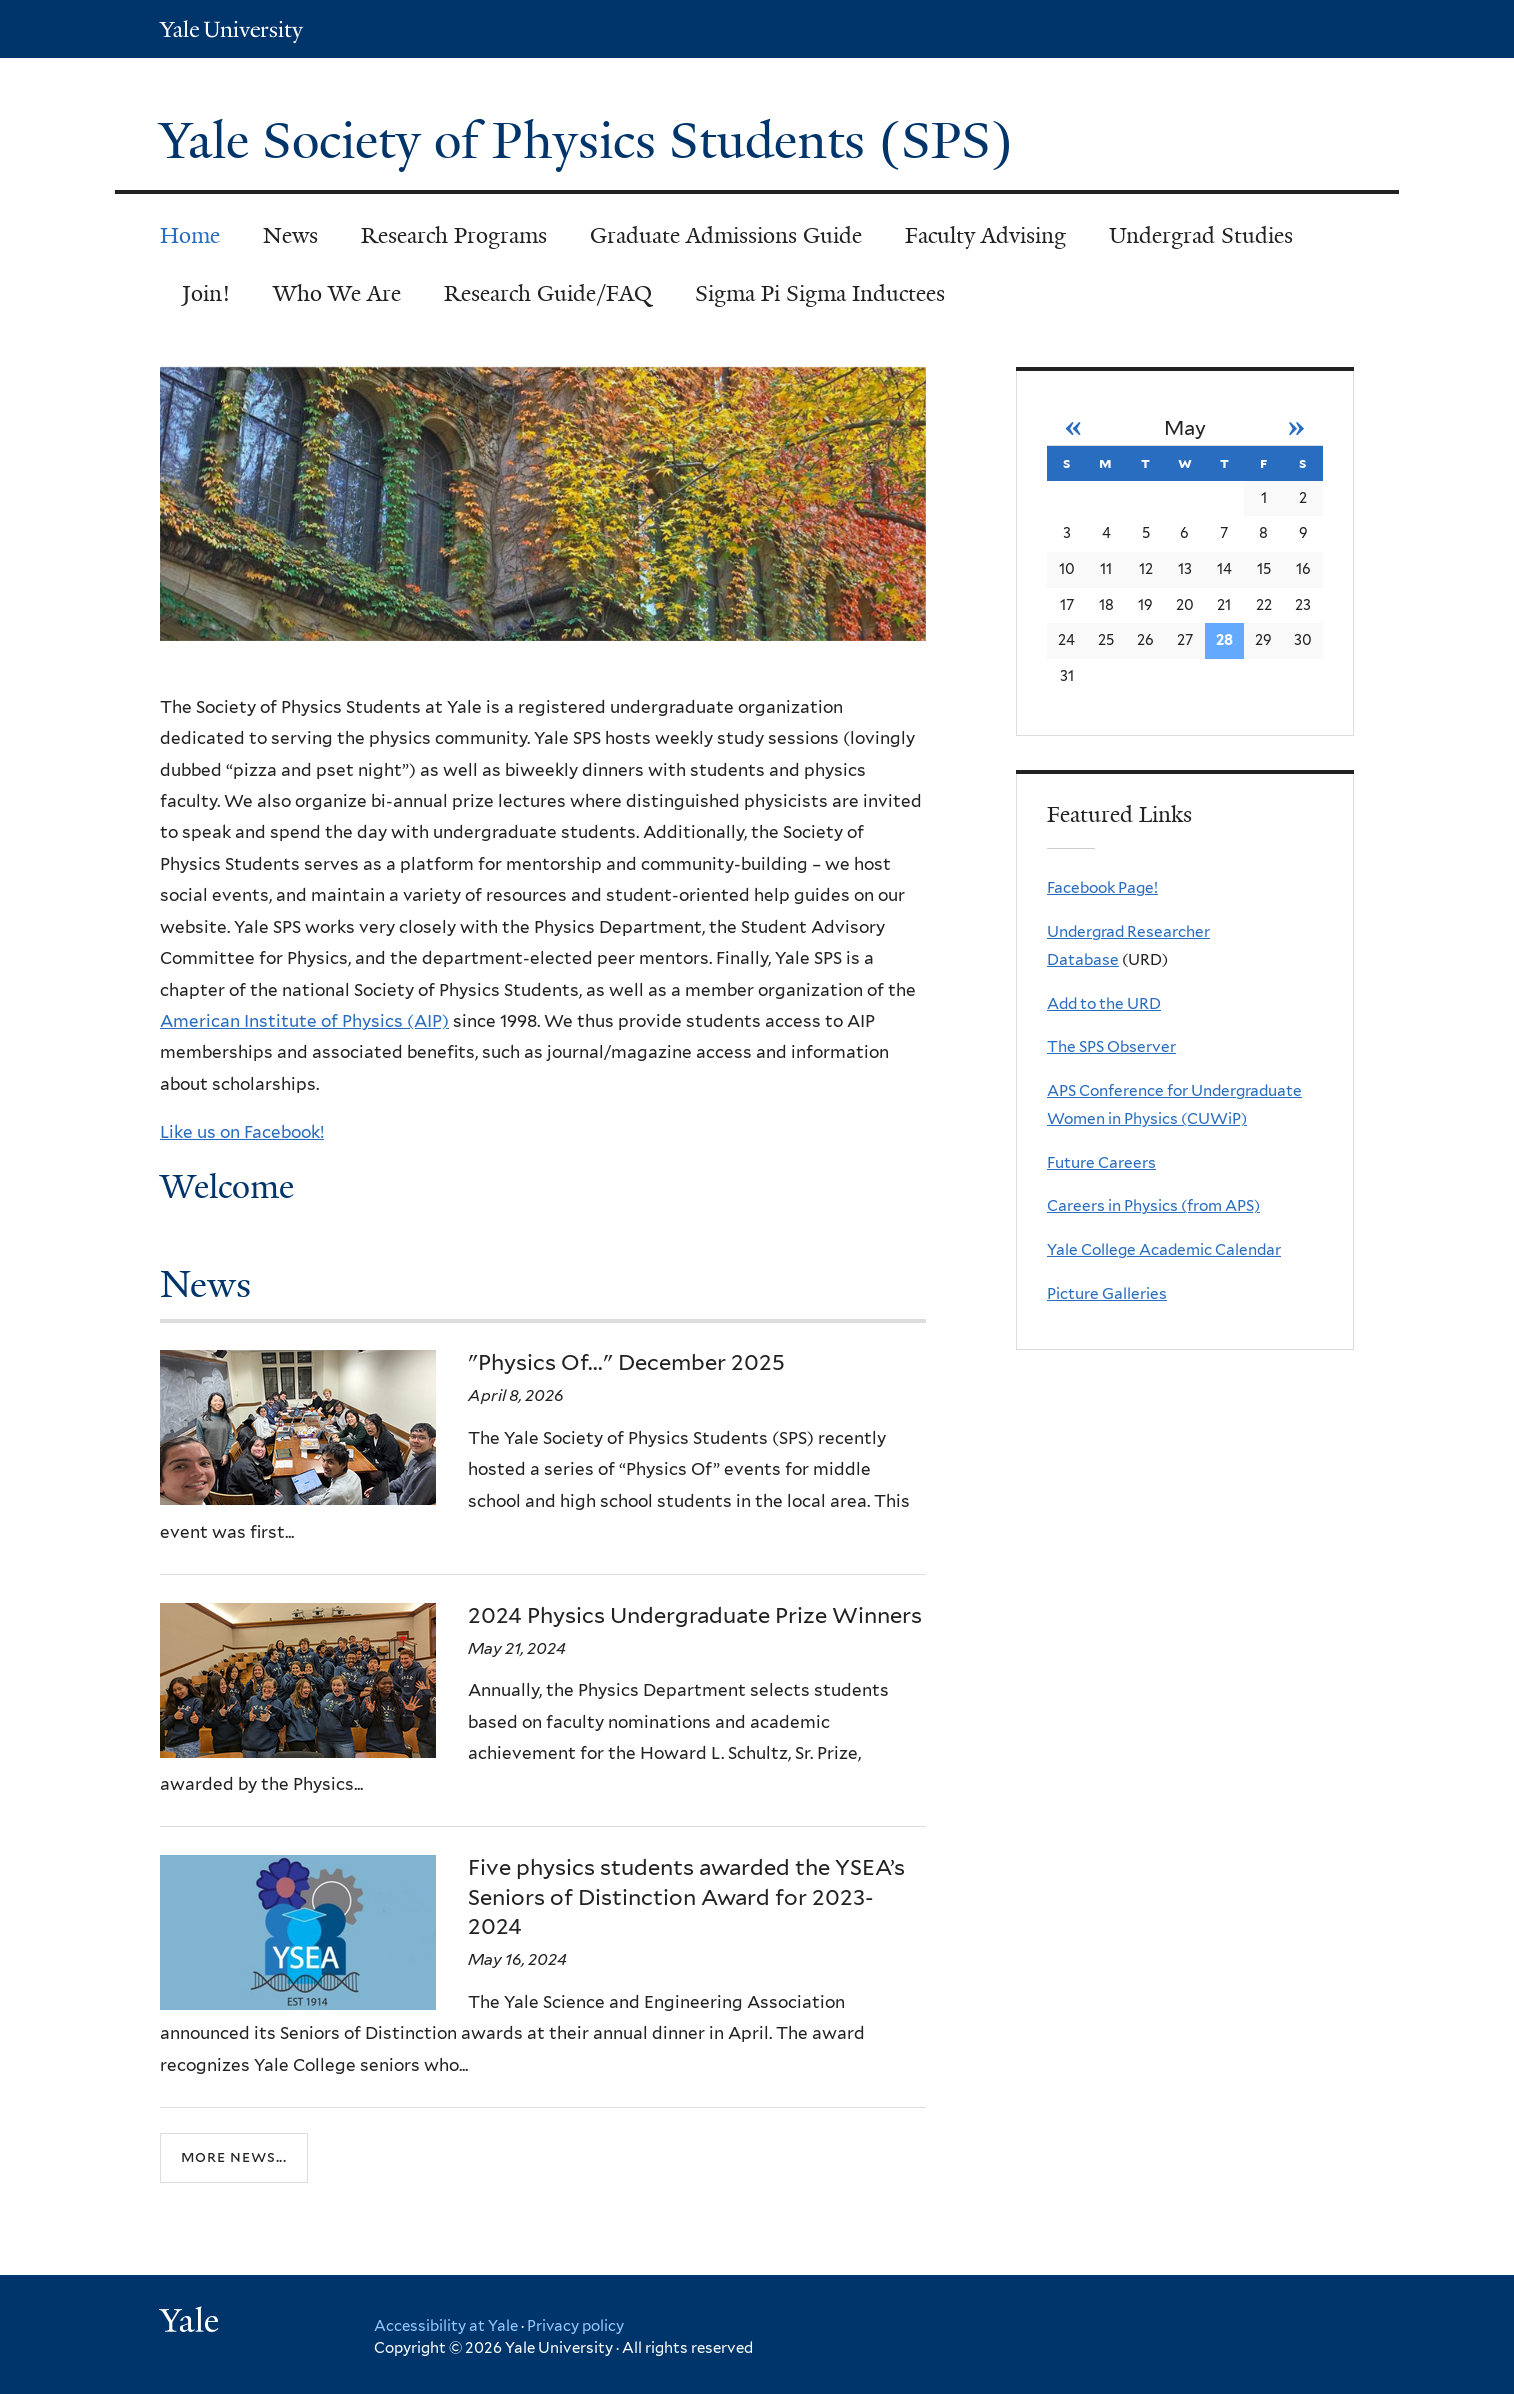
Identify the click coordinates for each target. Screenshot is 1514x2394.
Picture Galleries (1107, 1293)
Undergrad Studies (1201, 235)
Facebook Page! (1102, 887)
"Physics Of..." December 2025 (626, 1362)
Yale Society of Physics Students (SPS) (593, 141)
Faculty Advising (985, 235)
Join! (206, 293)
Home (190, 235)
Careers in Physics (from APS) (1153, 1205)
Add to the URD (1104, 1003)
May (1185, 428)
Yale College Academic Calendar (1164, 1249)
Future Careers (1101, 1162)
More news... (234, 2157)
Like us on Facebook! (242, 1132)
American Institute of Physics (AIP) (304, 1021)
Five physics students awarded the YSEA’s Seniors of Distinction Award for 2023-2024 (686, 1896)
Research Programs (454, 235)
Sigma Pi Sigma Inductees (820, 293)
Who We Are (337, 293)
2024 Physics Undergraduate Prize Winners (695, 1615)
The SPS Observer (1111, 1046)
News (290, 235)
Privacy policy (575, 2326)
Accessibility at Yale (446, 2326)
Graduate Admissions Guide (726, 235)
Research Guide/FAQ (548, 293)
